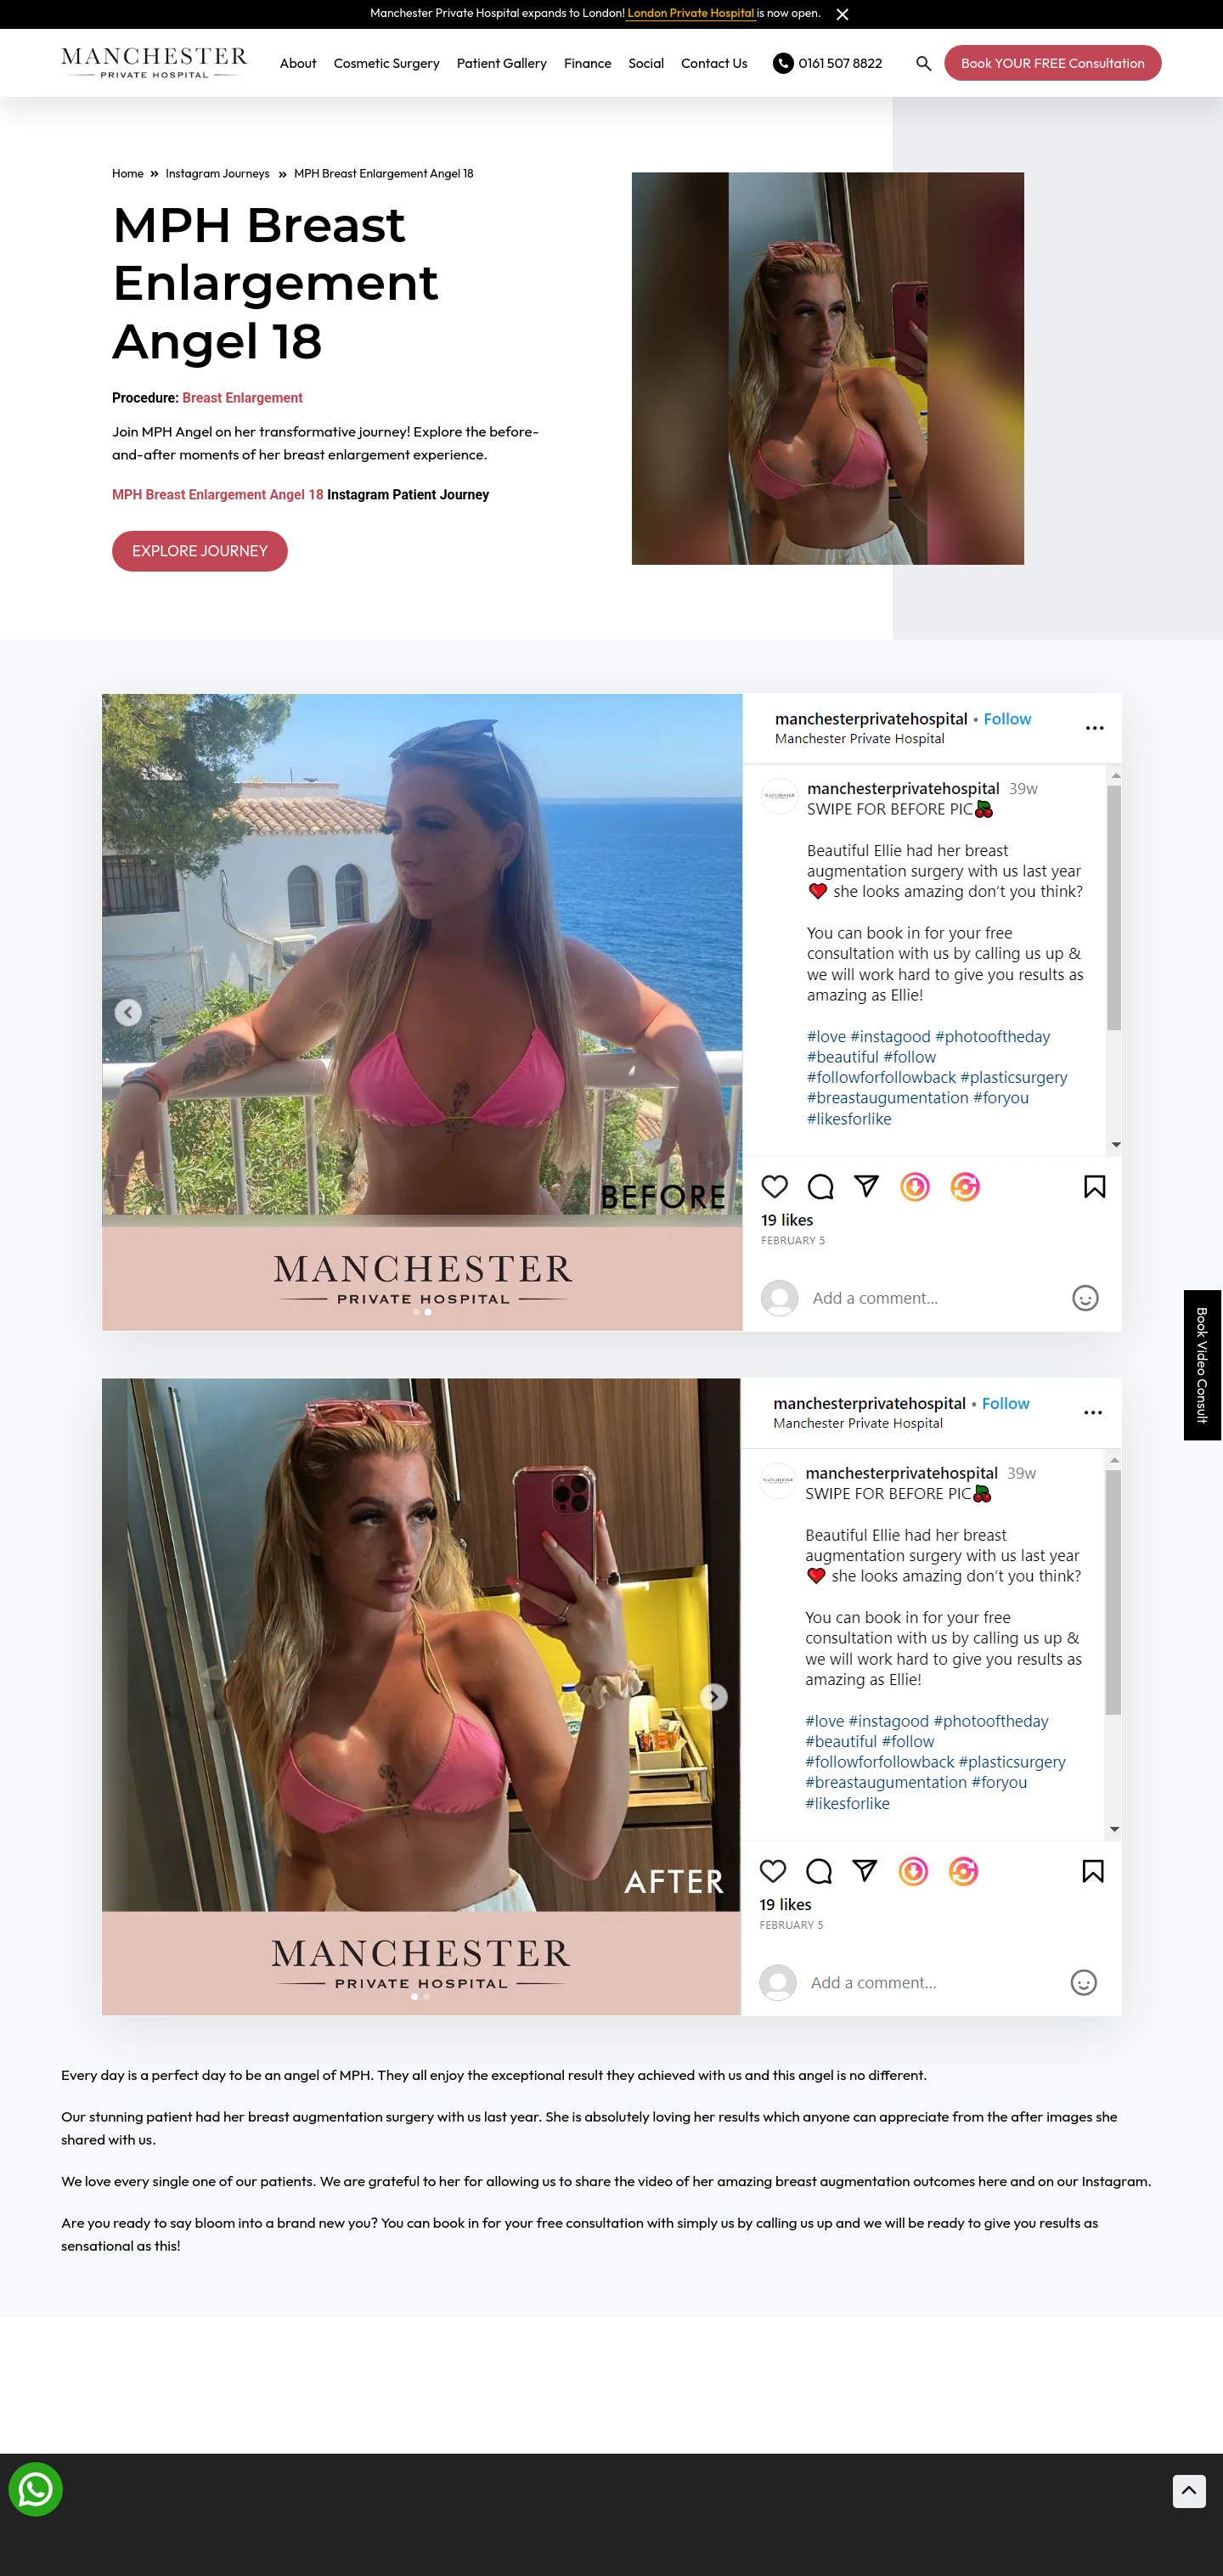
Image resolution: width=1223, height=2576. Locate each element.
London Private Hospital (691, 12)
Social (646, 62)
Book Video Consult (1202, 1365)
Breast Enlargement (243, 398)
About (298, 62)
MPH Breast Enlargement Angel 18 (218, 495)
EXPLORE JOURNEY (213, 552)
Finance (588, 62)
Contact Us (714, 62)
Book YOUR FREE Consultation (1053, 62)
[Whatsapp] (35, 2487)
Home (128, 173)
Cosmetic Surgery (387, 62)
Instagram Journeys (226, 173)
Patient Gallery (502, 62)
